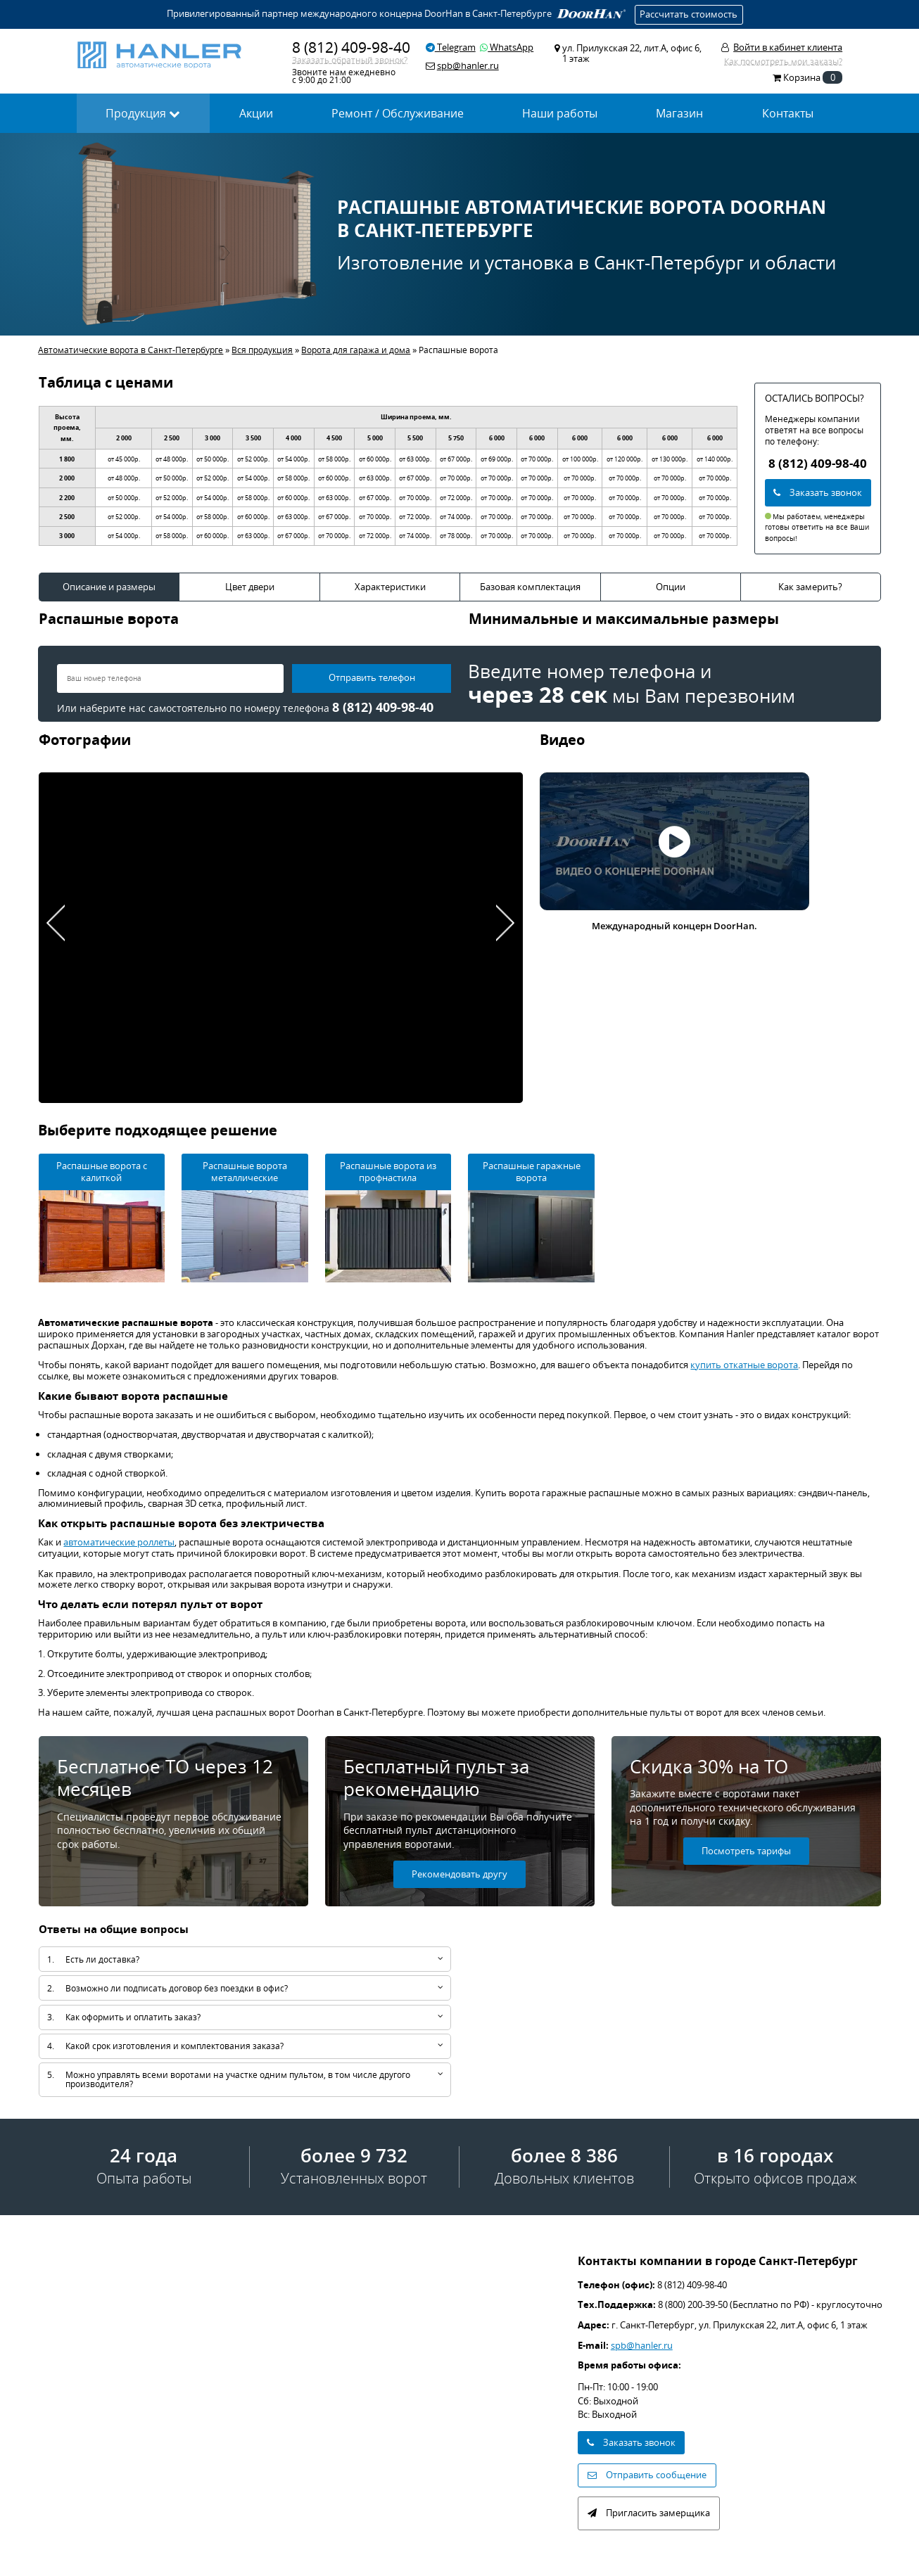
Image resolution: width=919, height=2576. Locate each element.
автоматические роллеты (119, 1542)
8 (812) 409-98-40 (351, 47)
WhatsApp (506, 47)
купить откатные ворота (744, 1364)
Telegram (451, 47)
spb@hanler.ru (642, 2345)
